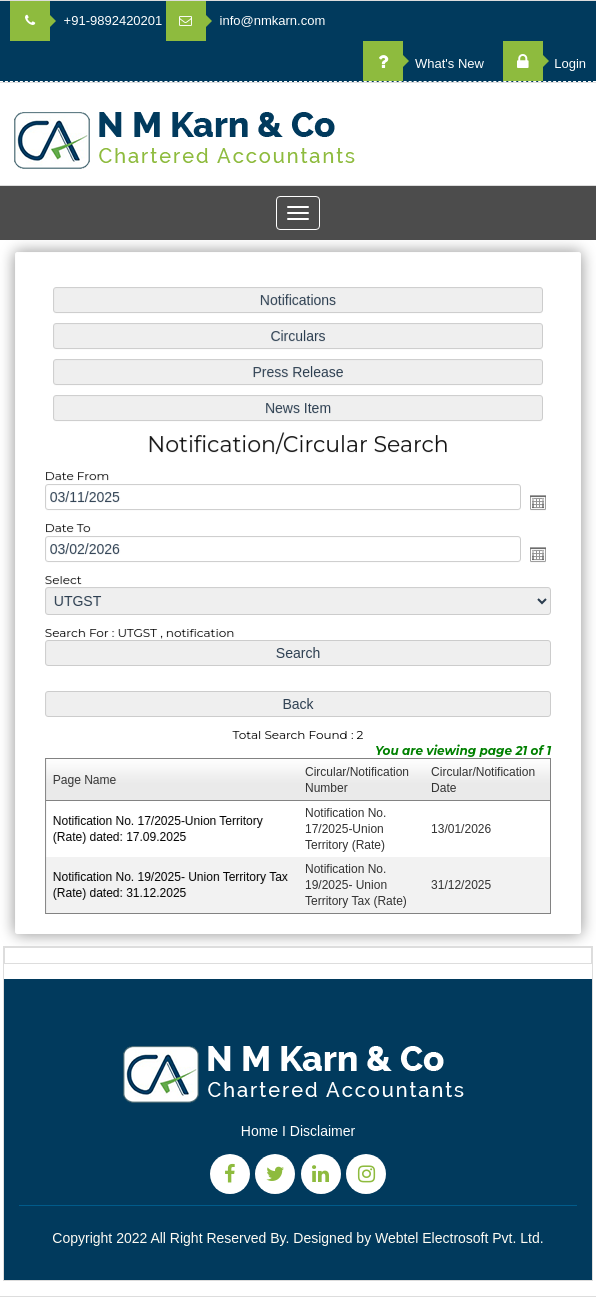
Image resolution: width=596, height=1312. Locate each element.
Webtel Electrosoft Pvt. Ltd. (459, 1238)
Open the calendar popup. (536, 503)
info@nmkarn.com (245, 20)
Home (259, 1131)
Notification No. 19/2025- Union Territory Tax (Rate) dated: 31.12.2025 (172, 882)
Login (544, 63)
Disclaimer (322, 1131)
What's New (423, 63)
